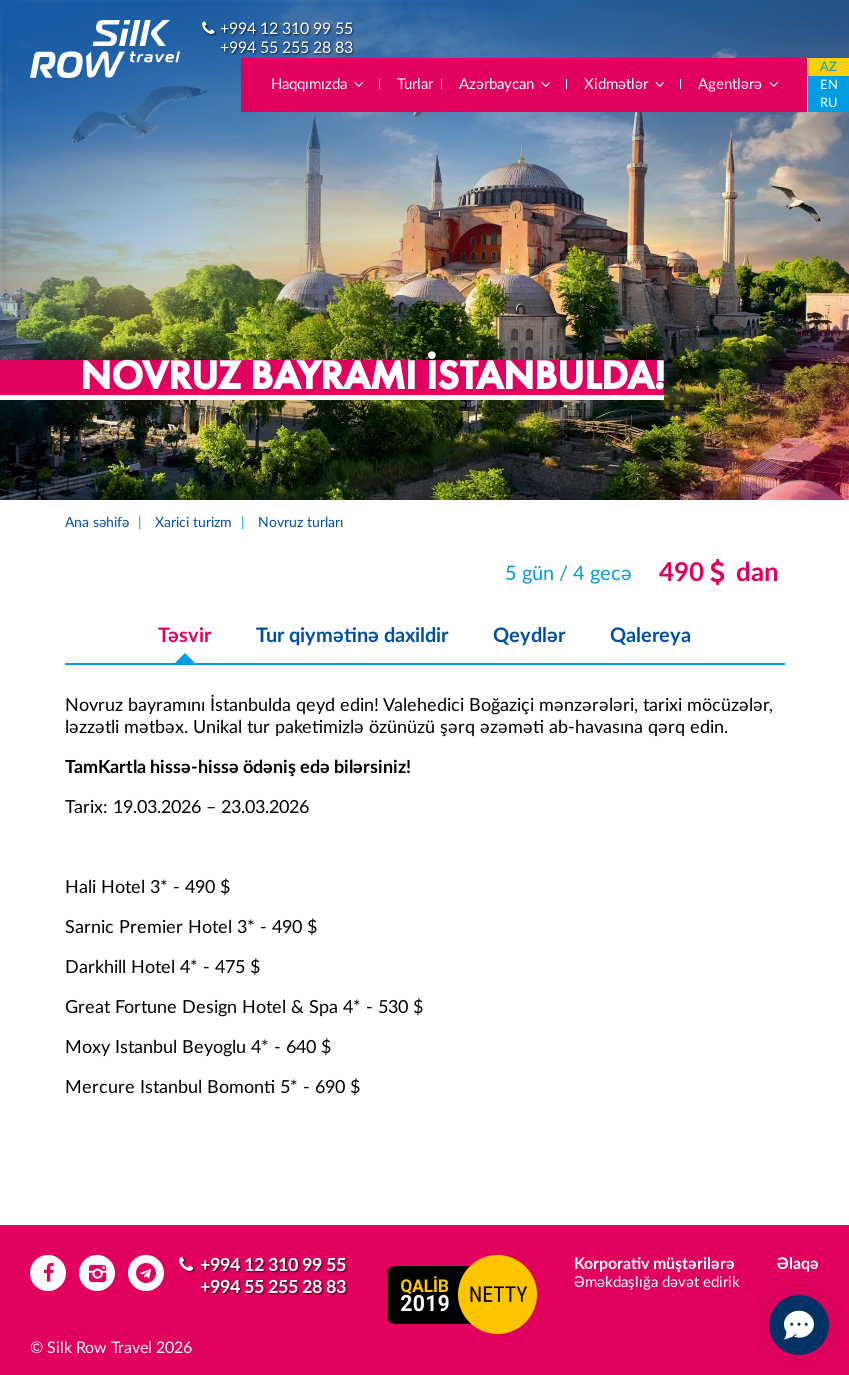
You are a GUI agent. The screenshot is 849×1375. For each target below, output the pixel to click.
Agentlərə (739, 84)
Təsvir (184, 636)
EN (829, 85)
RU (829, 103)
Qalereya (650, 636)
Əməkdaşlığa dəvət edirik (657, 1282)
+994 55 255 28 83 (286, 48)
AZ (828, 67)
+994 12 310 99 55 (286, 29)
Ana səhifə (97, 523)
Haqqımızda (318, 84)
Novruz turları (300, 523)
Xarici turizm (193, 523)
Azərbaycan (506, 84)
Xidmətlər (625, 84)
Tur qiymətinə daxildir (352, 636)
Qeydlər (529, 636)
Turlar (415, 84)
